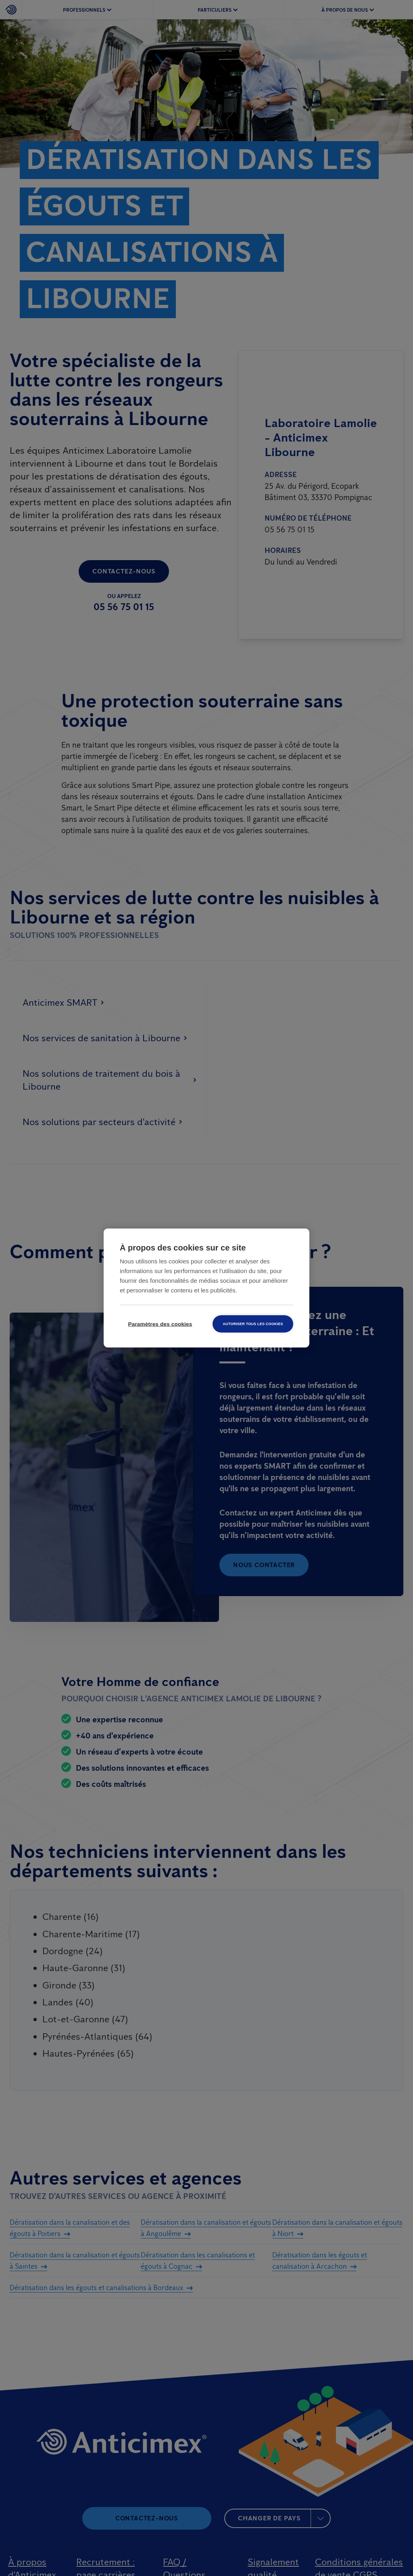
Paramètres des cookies (160, 1324)
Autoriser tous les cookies (253, 1324)
